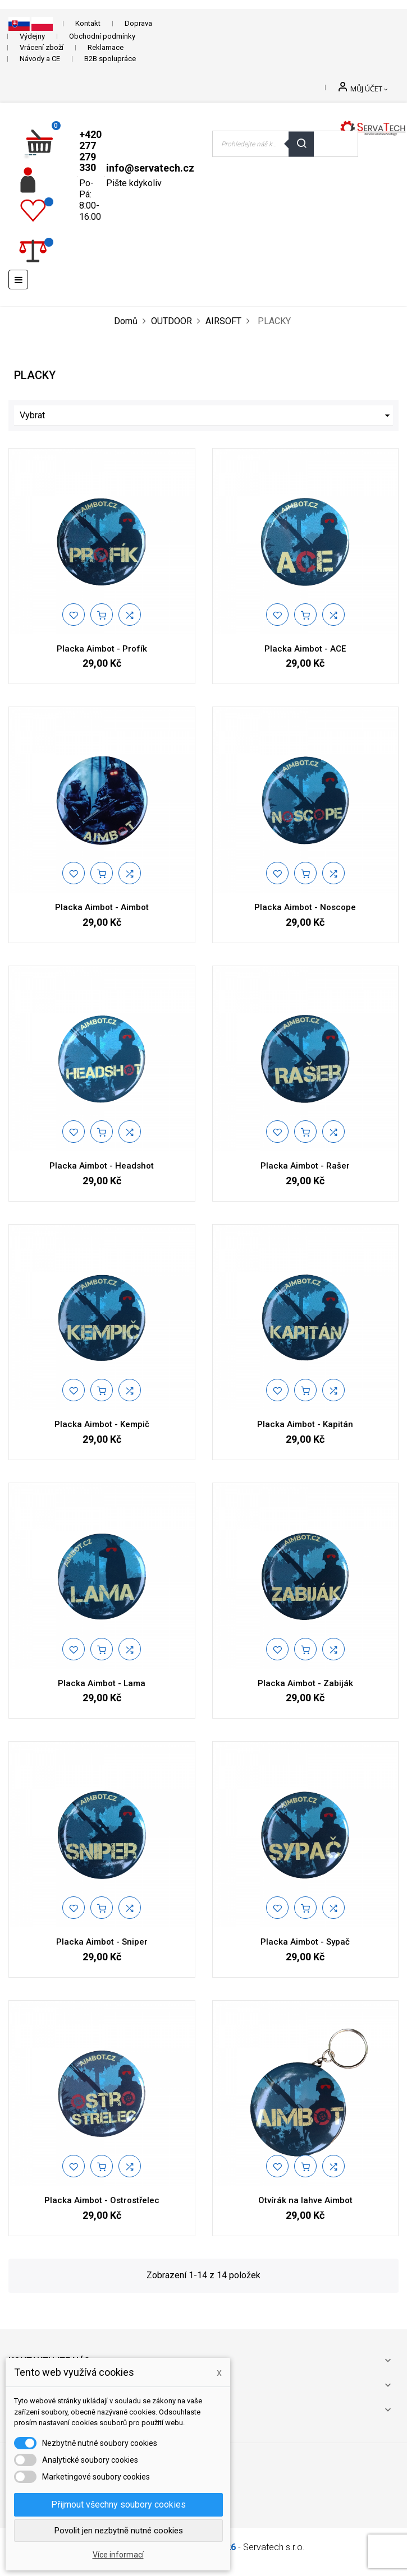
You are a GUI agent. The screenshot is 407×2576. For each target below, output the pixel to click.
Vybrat (206, 415)
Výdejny (32, 36)
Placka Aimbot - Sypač (305, 1942)
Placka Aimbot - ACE (305, 649)
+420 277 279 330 (90, 150)
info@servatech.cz (150, 168)
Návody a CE (40, 58)
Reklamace (106, 47)
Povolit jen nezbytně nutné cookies (118, 2531)
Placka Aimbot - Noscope (305, 907)
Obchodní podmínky (102, 36)
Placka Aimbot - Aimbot (102, 907)
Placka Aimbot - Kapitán (305, 1424)
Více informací (118, 2554)
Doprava (138, 23)
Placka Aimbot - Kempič (101, 1424)
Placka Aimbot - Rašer (305, 1166)
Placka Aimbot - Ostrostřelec (101, 2200)
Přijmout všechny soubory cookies (118, 2504)
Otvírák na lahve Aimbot (305, 2200)
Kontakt (87, 23)
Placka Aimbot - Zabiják (305, 1683)
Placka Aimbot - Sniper (102, 1942)
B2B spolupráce (110, 58)
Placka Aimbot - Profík (102, 649)
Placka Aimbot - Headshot (101, 1166)
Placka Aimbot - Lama (101, 1683)
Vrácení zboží (41, 47)
